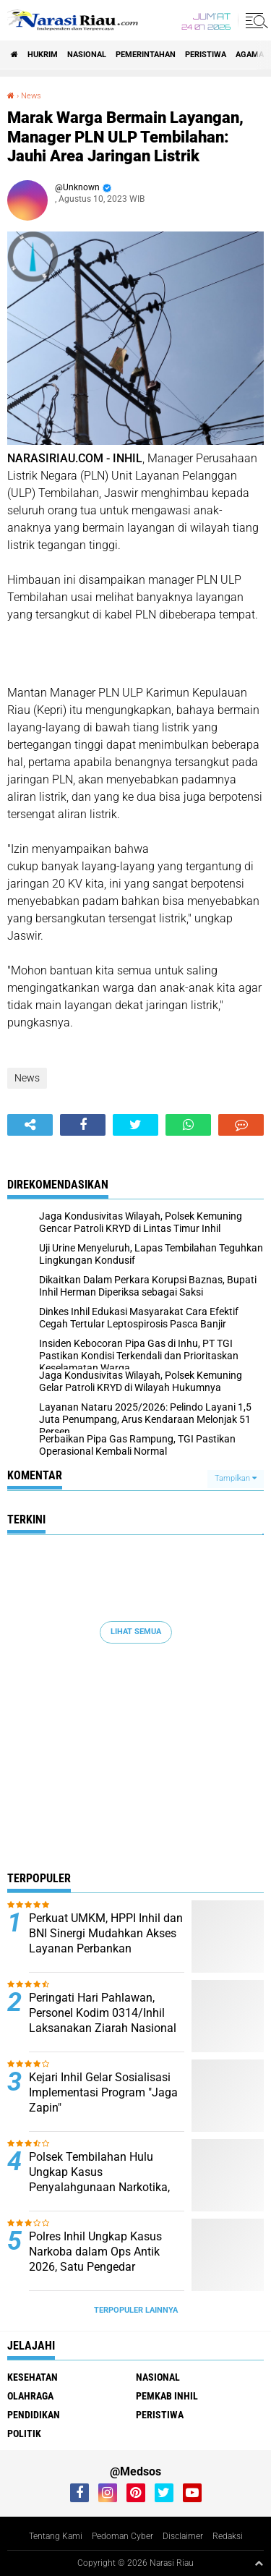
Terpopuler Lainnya (136, 2310)
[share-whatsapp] (188, 1125)
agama (250, 54)
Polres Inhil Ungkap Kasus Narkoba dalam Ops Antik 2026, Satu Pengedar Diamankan (95, 2258)
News (31, 96)
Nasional (86, 54)
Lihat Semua (136, 1631)
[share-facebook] (83, 1125)
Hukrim (42, 54)
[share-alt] (30, 1125)
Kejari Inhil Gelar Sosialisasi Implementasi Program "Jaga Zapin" (103, 2092)
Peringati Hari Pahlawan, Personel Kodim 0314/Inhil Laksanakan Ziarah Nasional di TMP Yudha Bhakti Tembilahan (102, 2028)
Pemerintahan (146, 54)
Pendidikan (33, 2414)
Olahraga (30, 2396)
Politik (24, 2433)
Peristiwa (205, 54)
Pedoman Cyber (122, 2536)
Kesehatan (32, 2377)
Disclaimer (183, 2536)
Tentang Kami (55, 2536)
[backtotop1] (259, 2563)
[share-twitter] (135, 1125)
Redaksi (227, 2536)
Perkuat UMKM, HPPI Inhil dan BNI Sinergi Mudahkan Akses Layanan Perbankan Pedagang (106, 1940)
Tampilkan (236, 1478)
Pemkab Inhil (167, 2396)
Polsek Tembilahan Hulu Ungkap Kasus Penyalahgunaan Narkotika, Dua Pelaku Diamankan (99, 2179)
